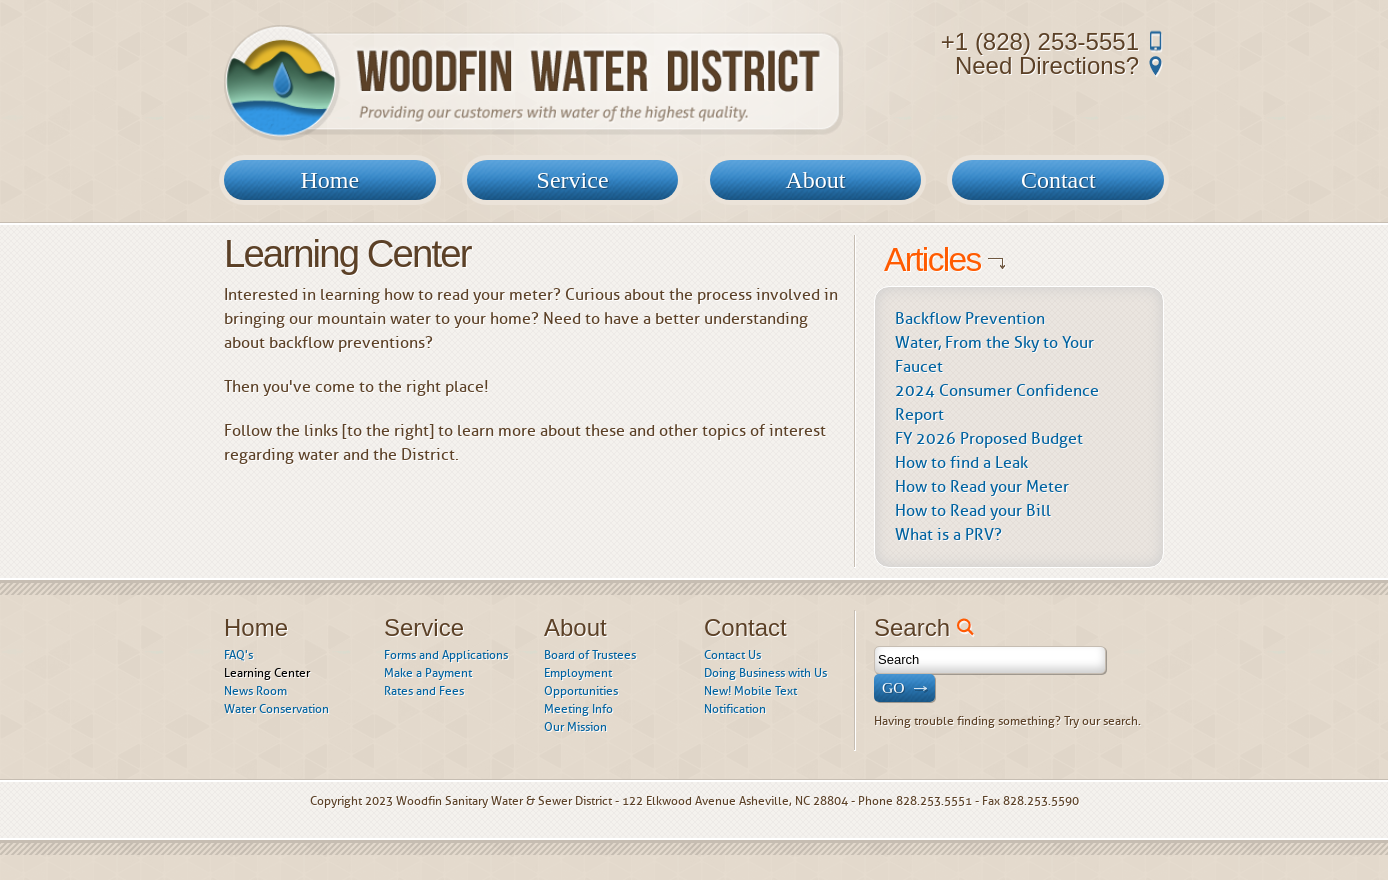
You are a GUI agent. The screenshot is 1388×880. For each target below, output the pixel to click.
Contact (1058, 180)
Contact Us (732, 655)
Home (329, 180)
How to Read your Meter (982, 486)
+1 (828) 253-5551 (1040, 41)
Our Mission (575, 727)
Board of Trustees (590, 655)
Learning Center (267, 673)
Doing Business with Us (765, 673)
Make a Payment (428, 673)
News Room (255, 691)
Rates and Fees (424, 691)
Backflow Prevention (970, 318)
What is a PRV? (948, 534)
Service (573, 180)
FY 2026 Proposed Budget (989, 438)
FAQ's (238, 655)
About (815, 180)
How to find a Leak (961, 462)
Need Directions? (1047, 65)
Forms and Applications (446, 655)
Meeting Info (578, 709)
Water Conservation (276, 709)
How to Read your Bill (973, 510)
